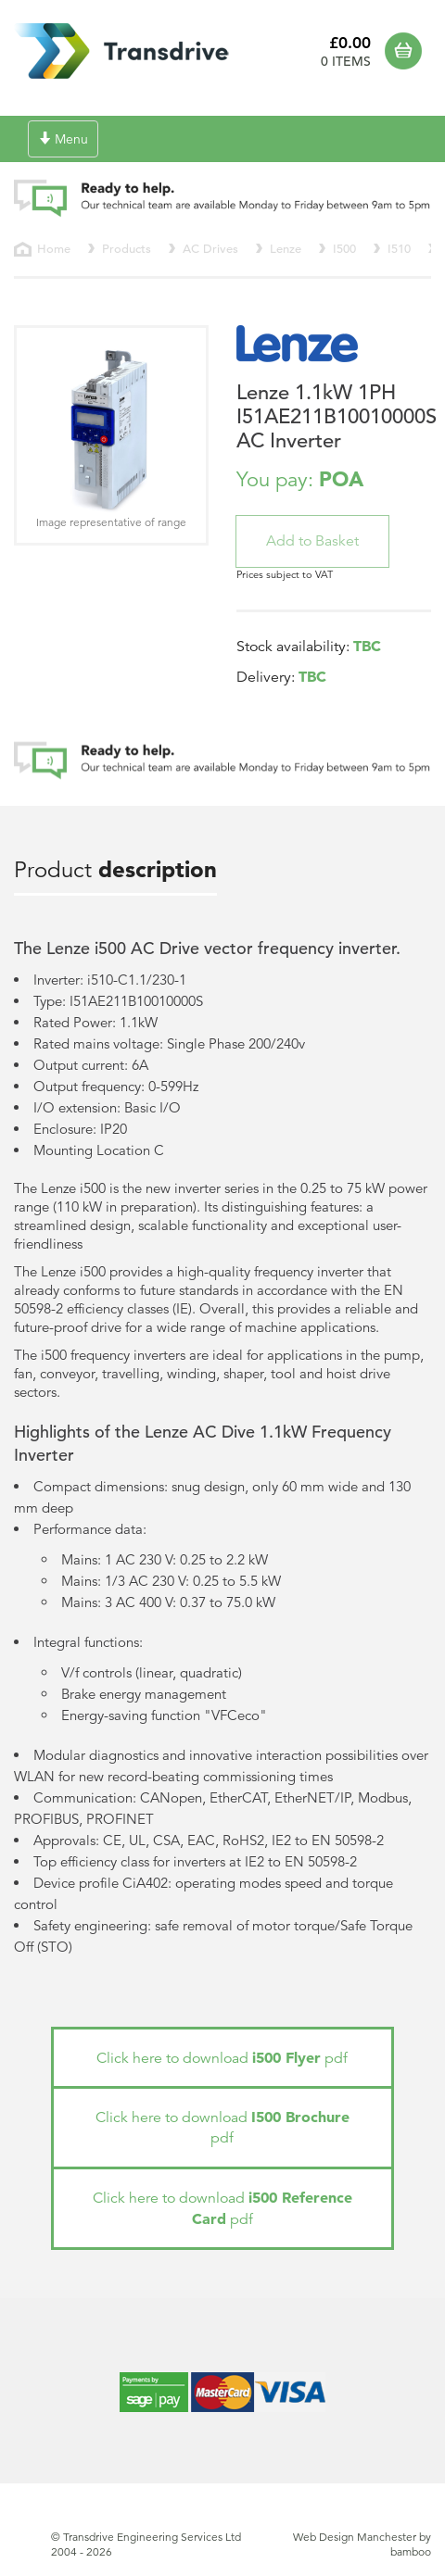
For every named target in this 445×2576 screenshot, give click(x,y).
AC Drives (210, 249)
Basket (408, 50)
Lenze (285, 249)
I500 (344, 249)
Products (126, 249)
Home (53, 249)
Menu (67, 143)
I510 (399, 249)
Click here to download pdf (222, 2057)
